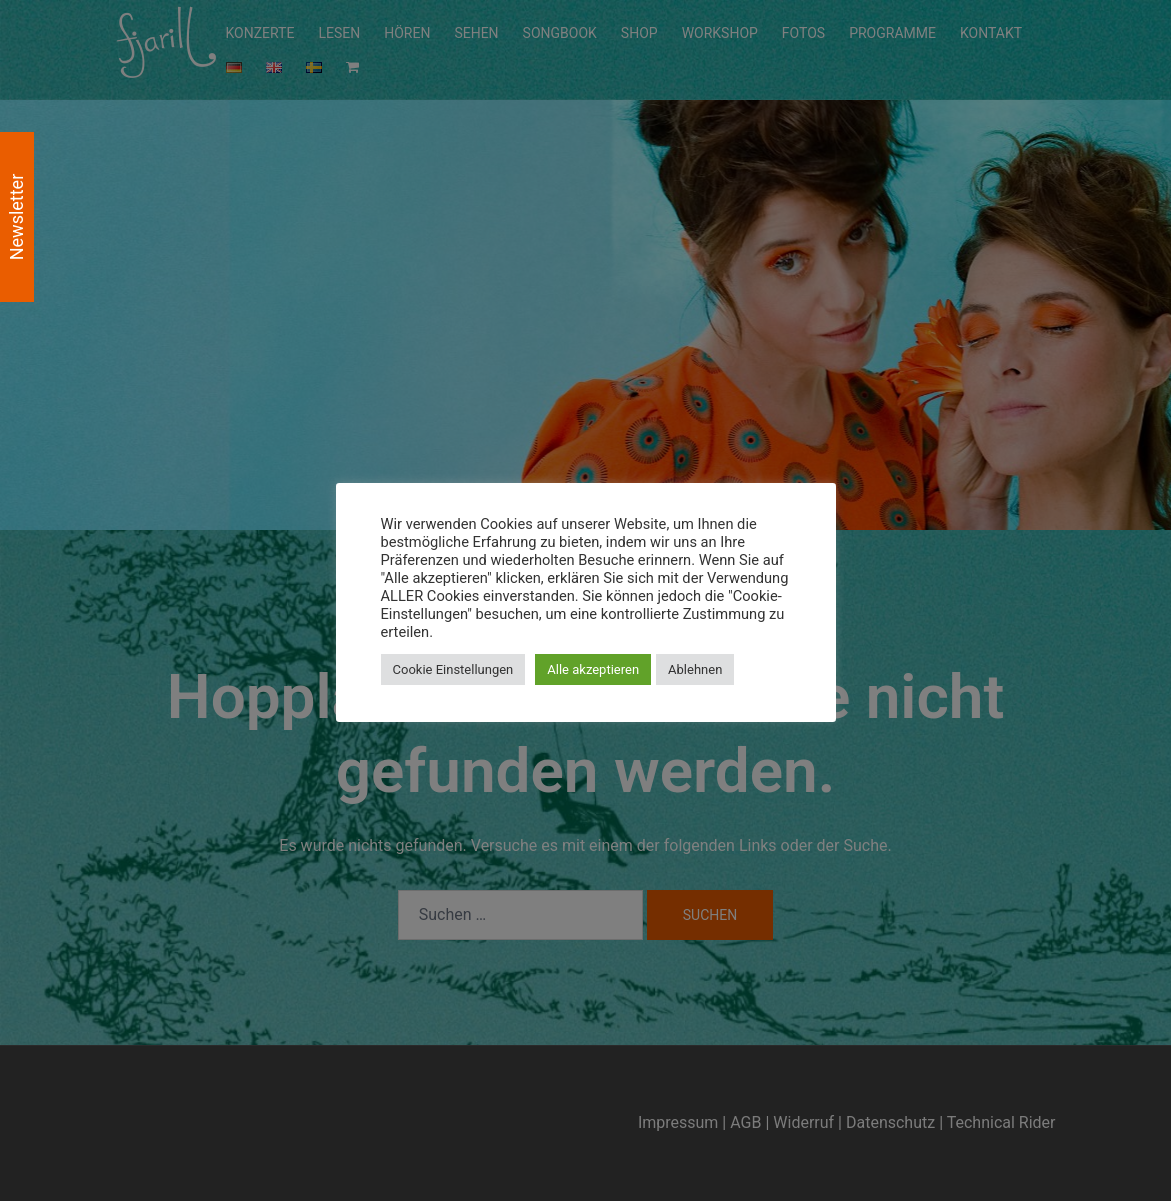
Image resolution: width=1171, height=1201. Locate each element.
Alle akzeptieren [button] (593, 669)
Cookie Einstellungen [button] (453, 669)
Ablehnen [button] (695, 669)
